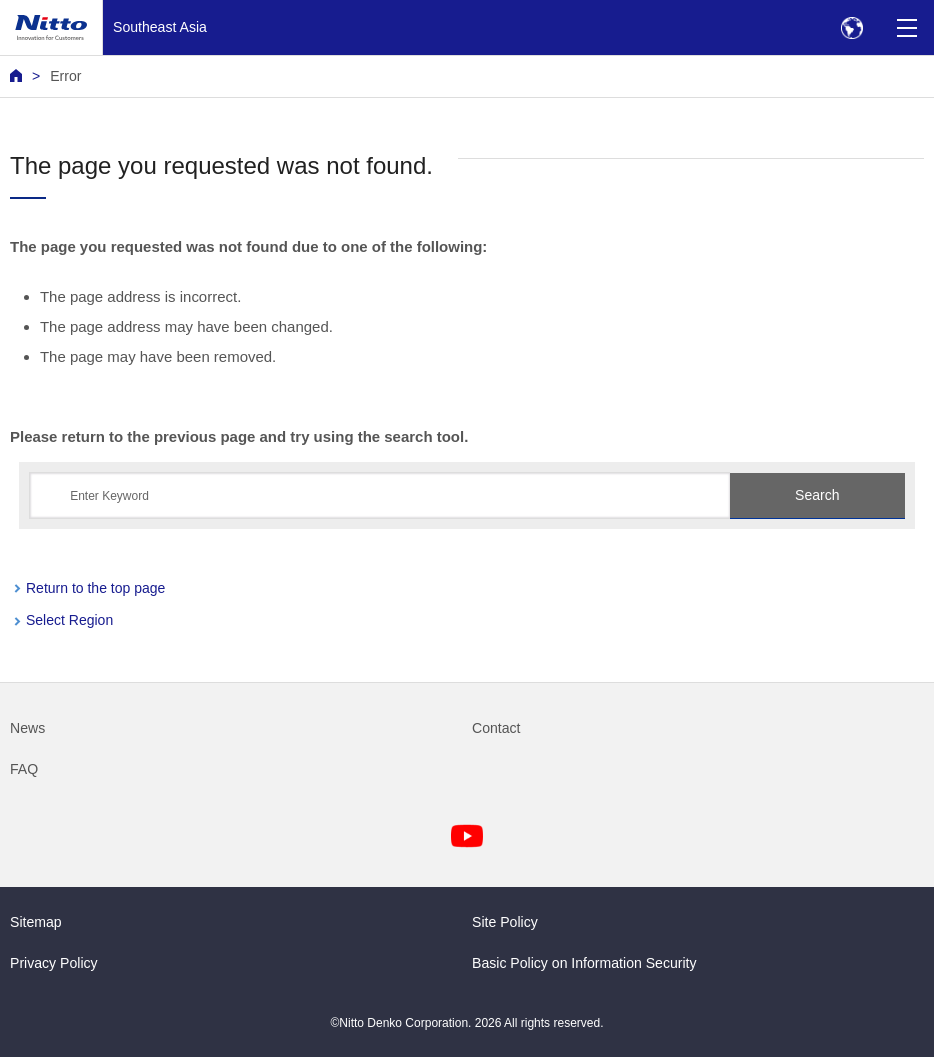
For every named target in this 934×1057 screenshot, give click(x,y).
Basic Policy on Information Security (584, 963)
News (27, 728)
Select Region (69, 620)
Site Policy (505, 922)
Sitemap (36, 922)
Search (817, 495)
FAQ (24, 769)
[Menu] (906, 27)
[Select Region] (851, 27)
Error (65, 76)
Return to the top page (95, 588)
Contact (496, 728)
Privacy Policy (54, 963)
